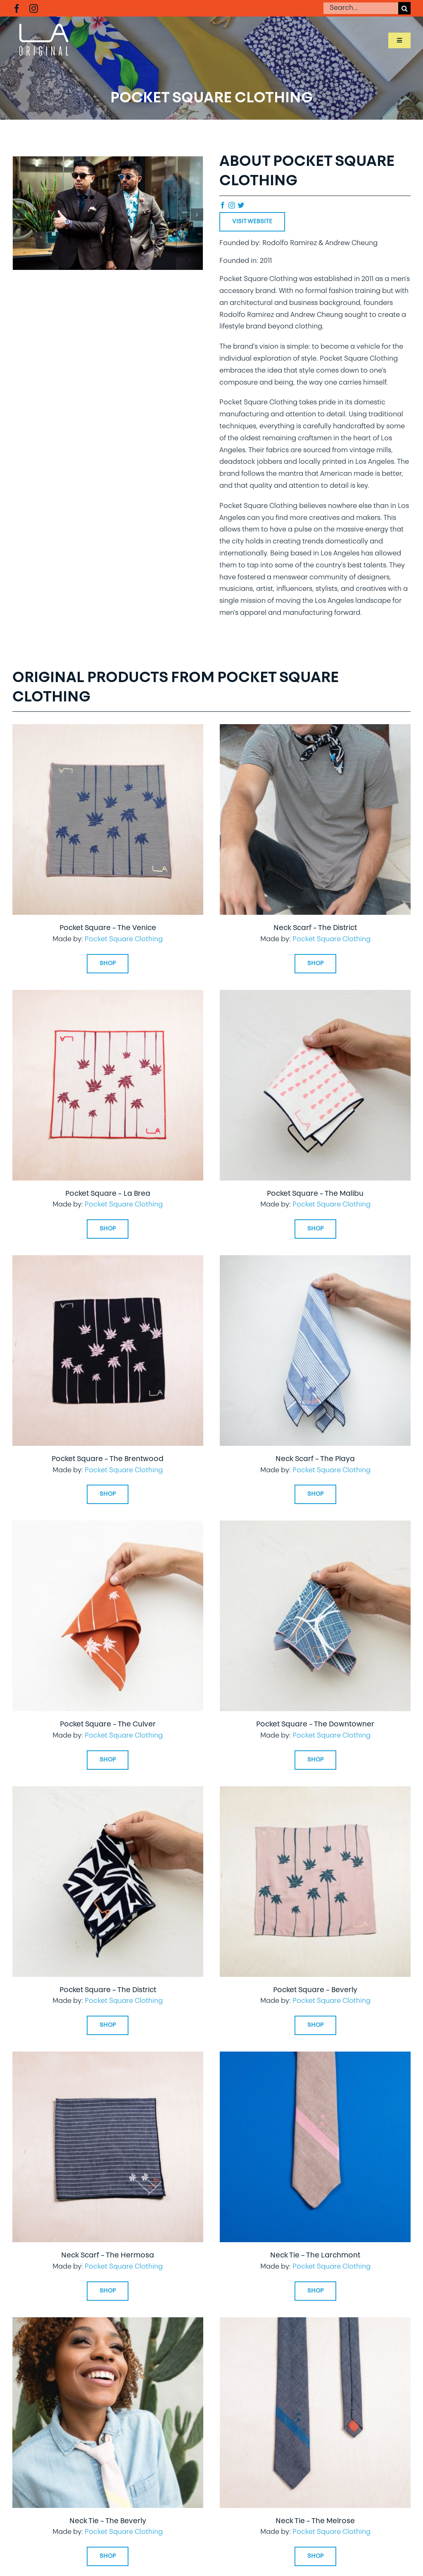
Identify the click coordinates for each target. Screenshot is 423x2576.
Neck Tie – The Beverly (107, 2521)
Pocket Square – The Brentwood (108, 1459)
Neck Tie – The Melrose (315, 2521)
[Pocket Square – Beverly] (315, 1792)
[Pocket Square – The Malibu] (315, 995)
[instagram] (33, 8)
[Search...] (360, 8)
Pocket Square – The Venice (107, 928)
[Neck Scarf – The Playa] (315, 1261)
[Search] (404, 8)
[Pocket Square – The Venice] (107, 730)
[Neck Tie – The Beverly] (107, 2323)
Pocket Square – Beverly (315, 1990)
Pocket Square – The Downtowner (315, 1724)
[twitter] (241, 205)
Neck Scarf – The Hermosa (107, 2255)
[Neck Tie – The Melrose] (315, 2323)
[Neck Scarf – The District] (315, 730)
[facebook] (16, 8)
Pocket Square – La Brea (107, 1193)
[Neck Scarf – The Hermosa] (107, 2057)
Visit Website (252, 222)
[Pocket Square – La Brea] (107, 995)
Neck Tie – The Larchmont (315, 2255)
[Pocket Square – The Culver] (107, 1526)
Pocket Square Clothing (124, 939)
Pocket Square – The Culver (108, 1724)
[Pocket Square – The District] (107, 1792)
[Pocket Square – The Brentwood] (107, 1261)
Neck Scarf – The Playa (315, 1459)
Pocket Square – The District (107, 1990)
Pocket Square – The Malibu (315, 1193)
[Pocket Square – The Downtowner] (315, 1526)
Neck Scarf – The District (315, 928)
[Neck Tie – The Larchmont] (315, 2057)
